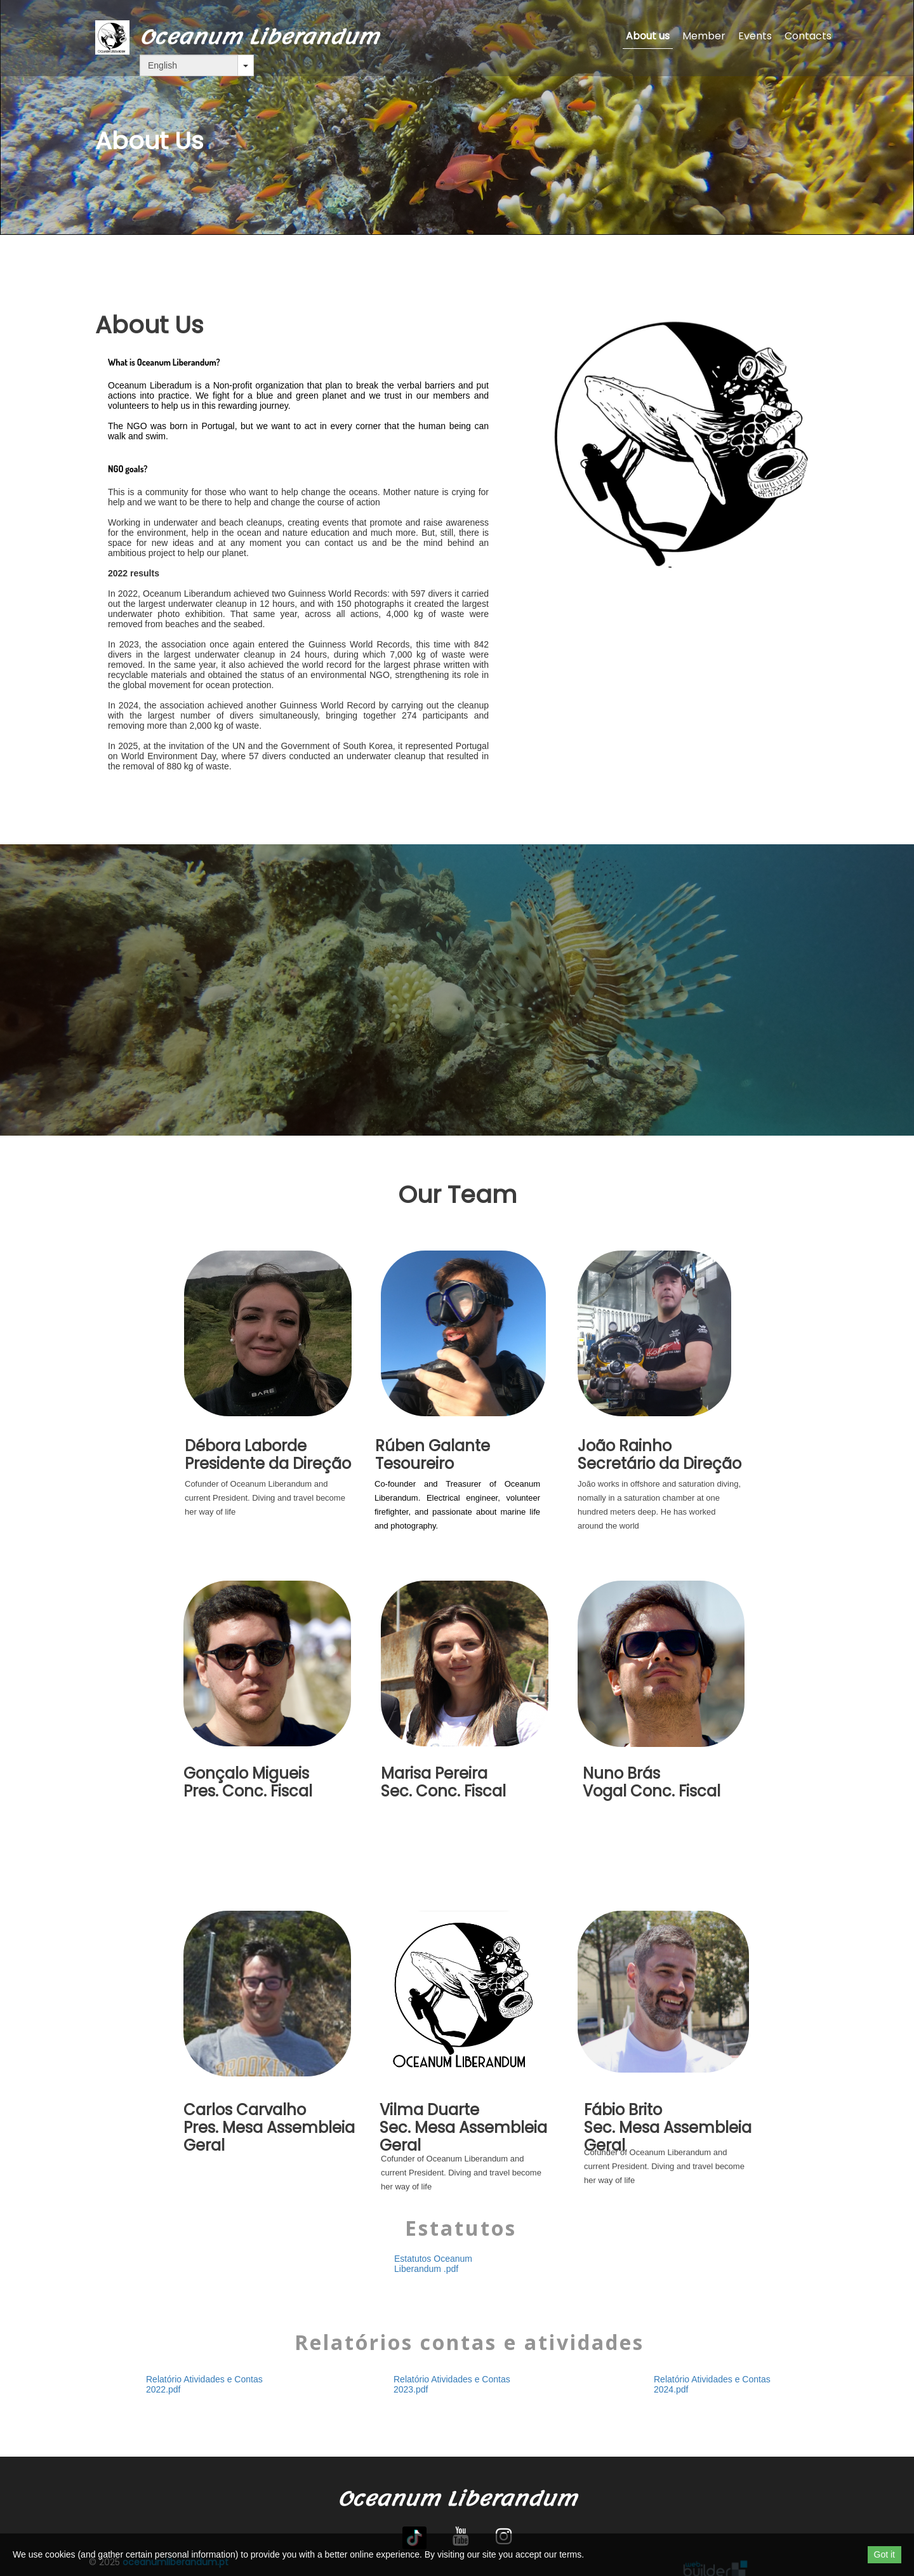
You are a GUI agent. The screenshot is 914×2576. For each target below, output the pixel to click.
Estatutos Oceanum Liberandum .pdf (433, 2264)
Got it (884, 2554)
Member (703, 36)
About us (648, 36)
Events (755, 36)
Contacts (808, 36)
